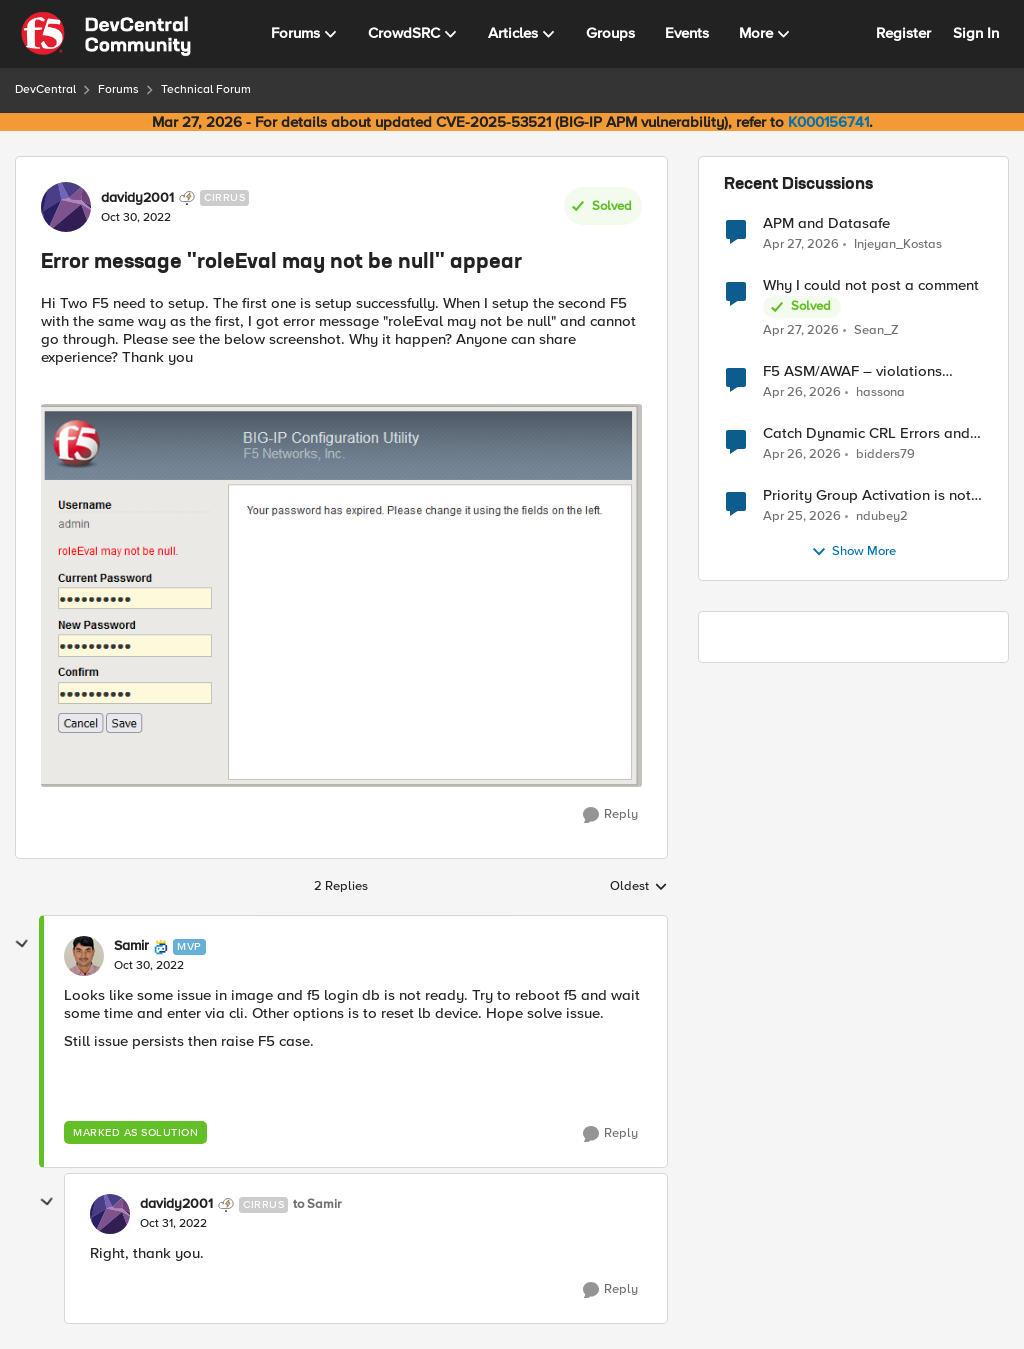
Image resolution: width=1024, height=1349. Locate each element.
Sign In (976, 33)
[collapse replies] (22, 944)
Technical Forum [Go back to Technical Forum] (206, 89)
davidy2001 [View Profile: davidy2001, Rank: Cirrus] (137, 198)
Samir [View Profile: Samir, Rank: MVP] (131, 946)
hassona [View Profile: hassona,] (880, 392)
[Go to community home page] (106, 34)
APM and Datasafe (826, 223)
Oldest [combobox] (639, 887)
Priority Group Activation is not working (867, 495)
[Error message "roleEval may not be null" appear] (149, 966)
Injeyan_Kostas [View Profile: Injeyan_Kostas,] (898, 243)
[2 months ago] (801, 244)
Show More (853, 552)
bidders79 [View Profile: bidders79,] (885, 454)
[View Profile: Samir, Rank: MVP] (84, 956)
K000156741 (828, 122)
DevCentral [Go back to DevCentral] (45, 89)
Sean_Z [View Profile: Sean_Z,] (876, 330)
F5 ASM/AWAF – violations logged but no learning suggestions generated (852, 371)
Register (903, 33)
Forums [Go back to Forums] (118, 89)
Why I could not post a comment (871, 285)
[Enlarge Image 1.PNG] (341, 595)
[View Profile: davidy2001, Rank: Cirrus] (66, 207)
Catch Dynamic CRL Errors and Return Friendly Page (866, 433)
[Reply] (610, 815)
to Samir (317, 1204)
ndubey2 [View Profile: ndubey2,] (882, 516)
